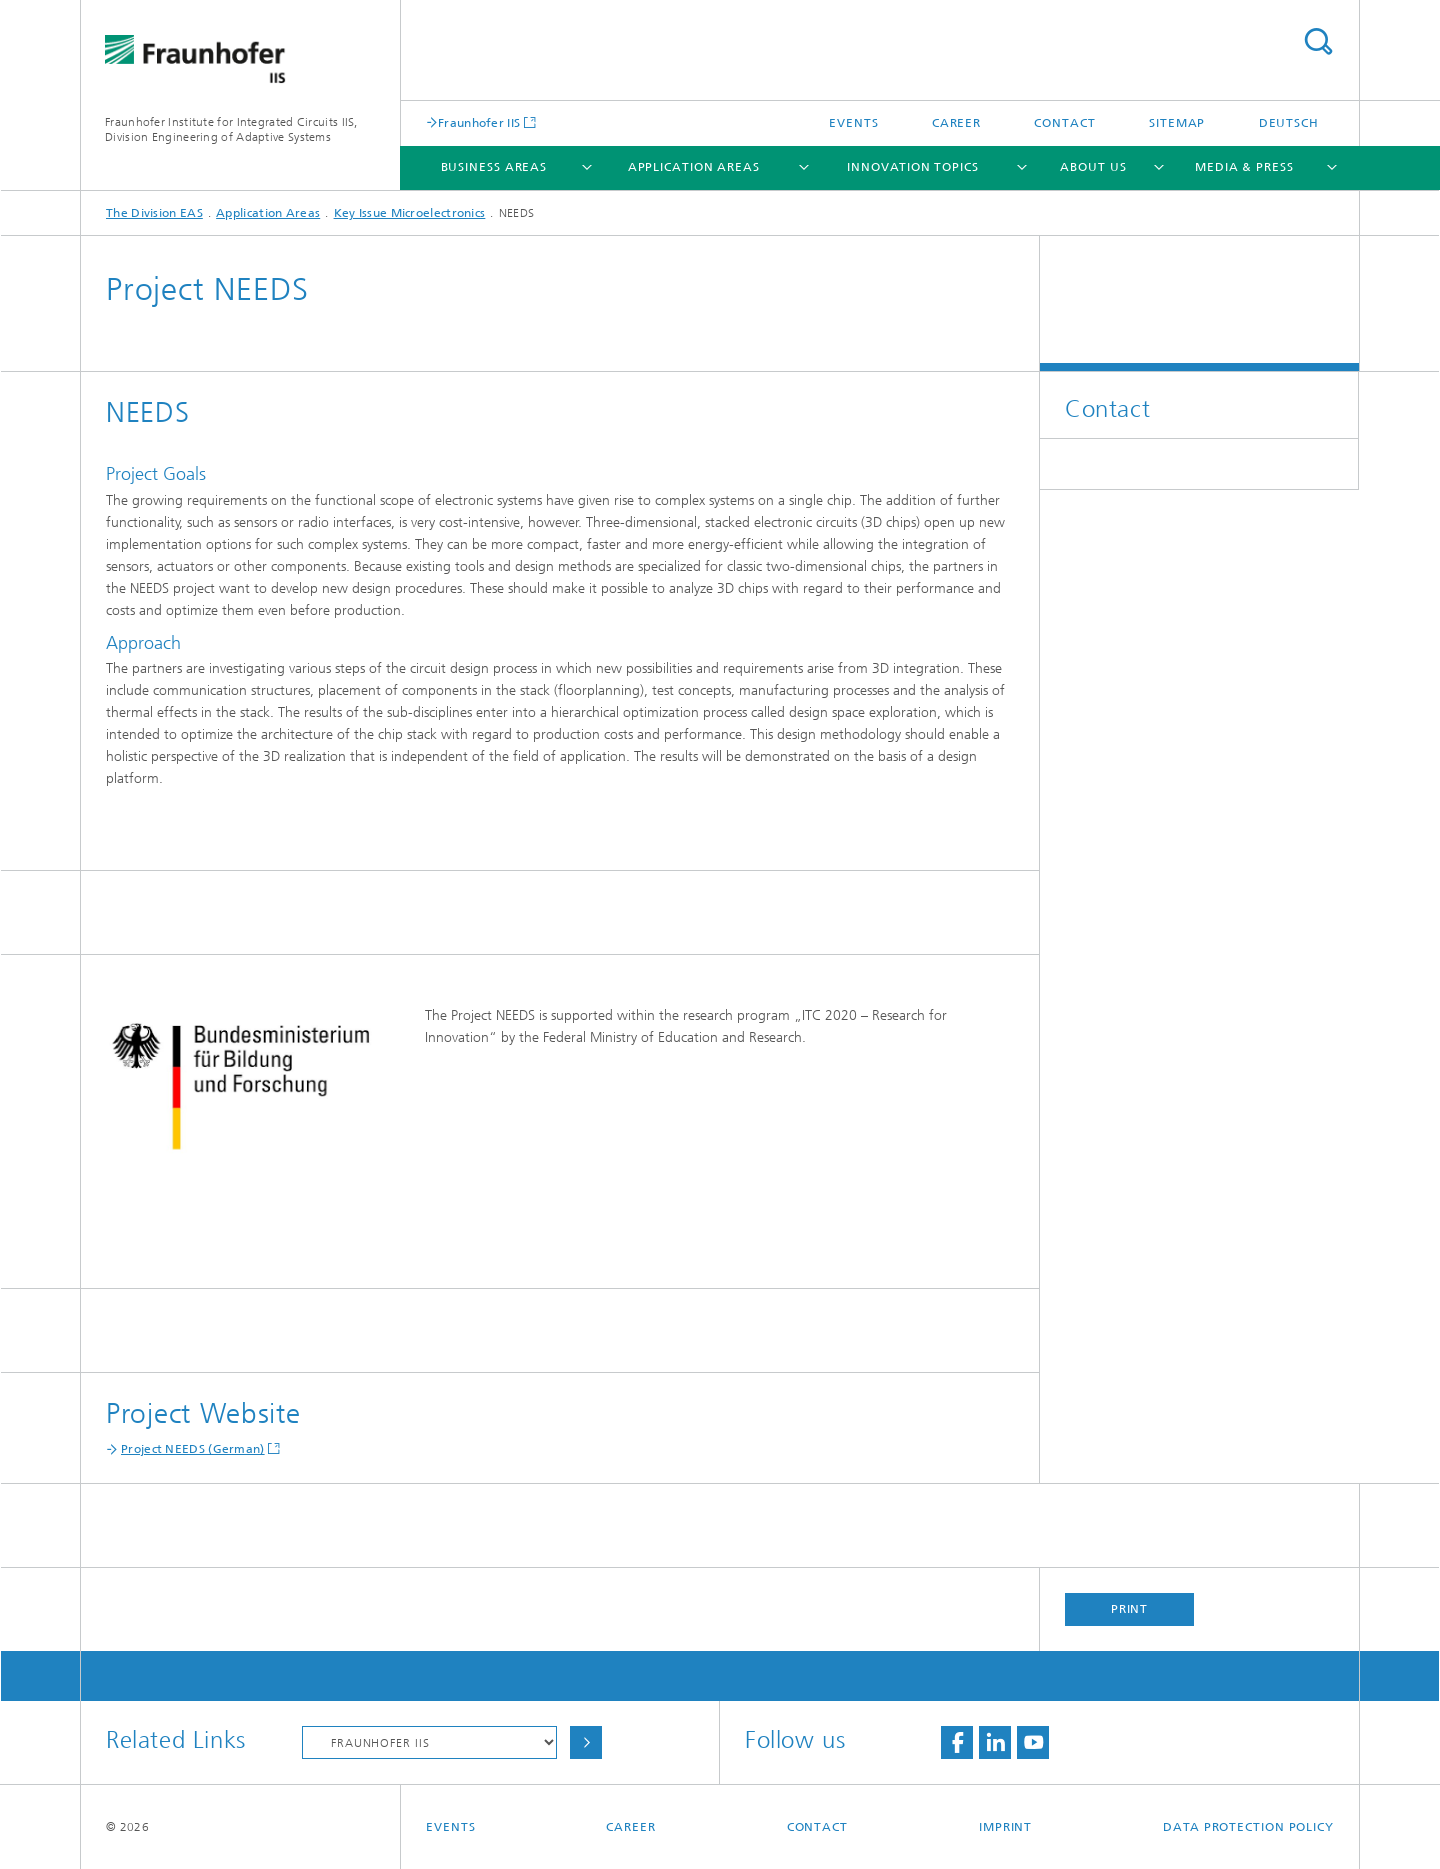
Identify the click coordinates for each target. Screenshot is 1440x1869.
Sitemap (1177, 123)
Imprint (1005, 1827)
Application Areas (694, 167)
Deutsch (1289, 123)
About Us (1093, 167)
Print (1130, 1609)
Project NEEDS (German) (193, 1449)
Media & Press (1244, 167)
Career (956, 123)
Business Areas (494, 167)
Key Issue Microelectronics (410, 213)
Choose (586, 1742)
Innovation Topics (912, 167)
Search (1318, 41)
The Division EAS (154, 213)
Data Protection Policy (1248, 1827)
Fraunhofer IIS (479, 122)
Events (853, 123)
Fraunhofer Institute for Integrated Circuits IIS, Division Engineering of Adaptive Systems (231, 129)
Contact (1064, 123)
